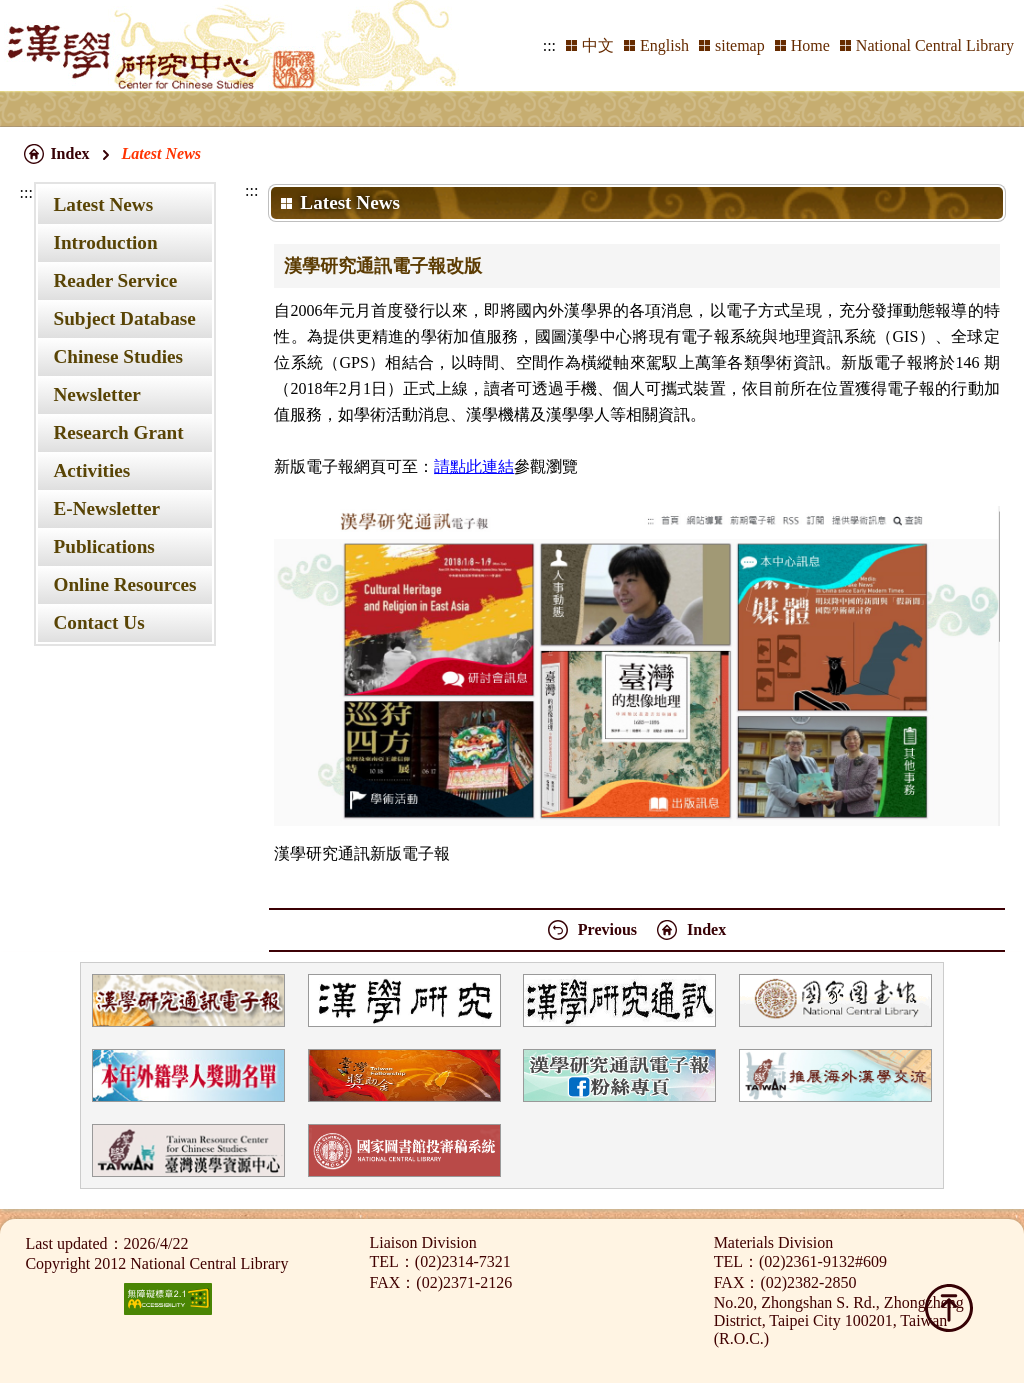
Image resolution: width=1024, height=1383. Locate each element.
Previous (607, 929)
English (664, 45)
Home (810, 45)
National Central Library (935, 45)
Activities (91, 470)
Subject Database (124, 318)
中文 (598, 45)
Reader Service (115, 280)
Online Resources (124, 584)
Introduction (105, 242)
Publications (103, 546)
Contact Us (98, 622)
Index (69, 153)
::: (549, 45)
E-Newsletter (106, 508)
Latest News (103, 204)
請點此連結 (474, 466)
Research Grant (118, 432)
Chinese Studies (118, 356)
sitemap (740, 45)
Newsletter (96, 394)
